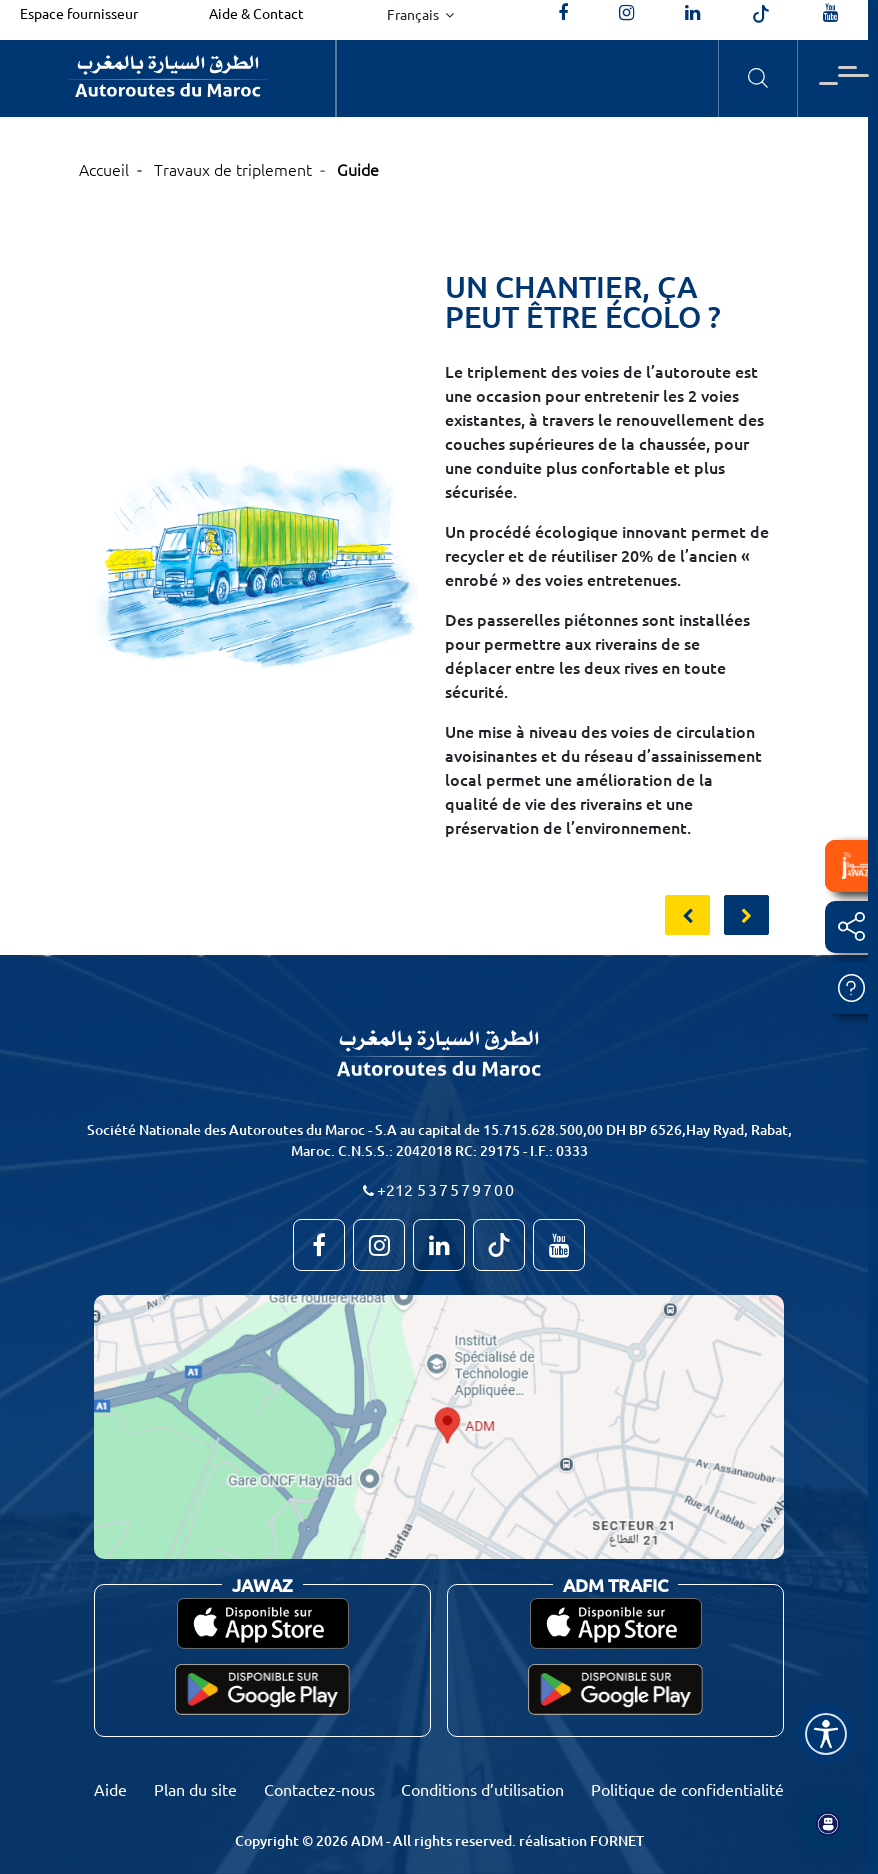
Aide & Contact (256, 13)
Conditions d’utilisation (482, 1789)
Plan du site (195, 1789)
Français (414, 14)
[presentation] (687, 915)
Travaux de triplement (233, 169)
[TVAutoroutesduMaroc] (830, 13)
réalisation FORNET (581, 1840)
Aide (110, 1789)
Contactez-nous (319, 1789)
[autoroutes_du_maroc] (626, 13)
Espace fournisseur (79, 13)
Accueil (104, 169)
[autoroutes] (692, 13)
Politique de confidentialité (687, 1789)
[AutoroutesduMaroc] (563, 13)
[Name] (826, 1734)
